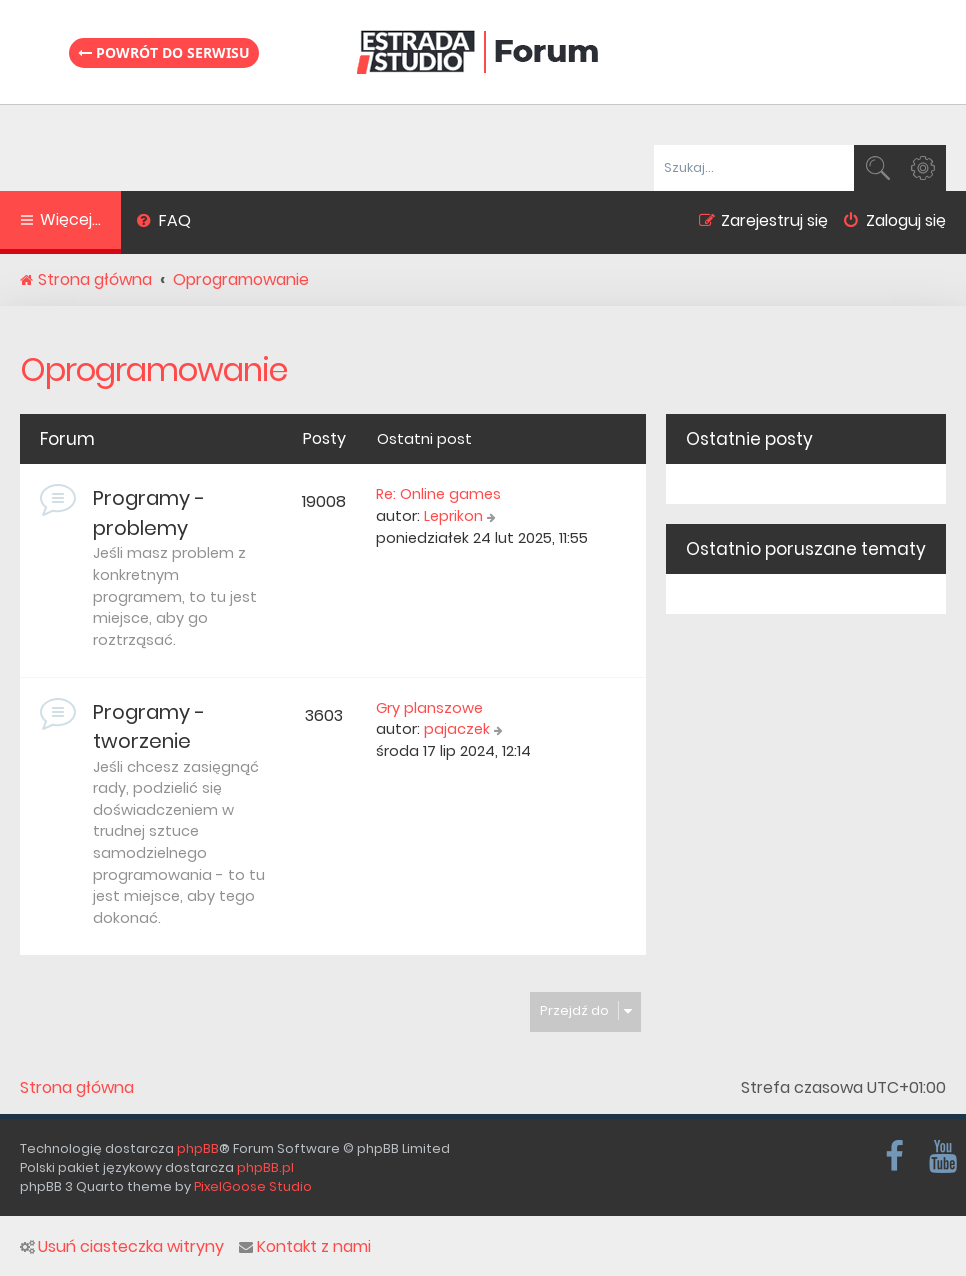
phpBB (198, 1148)
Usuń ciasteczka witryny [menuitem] (122, 1247)
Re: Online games (438, 494)
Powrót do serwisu (164, 52)
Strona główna (77, 1088)
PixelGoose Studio (253, 1186)
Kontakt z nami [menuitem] (305, 1247)
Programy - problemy (149, 513)
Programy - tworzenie (149, 727)
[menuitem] (163, 223)
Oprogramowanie (153, 369)
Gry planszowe (429, 708)
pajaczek (457, 729)
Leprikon (453, 516)
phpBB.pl (265, 1167)
